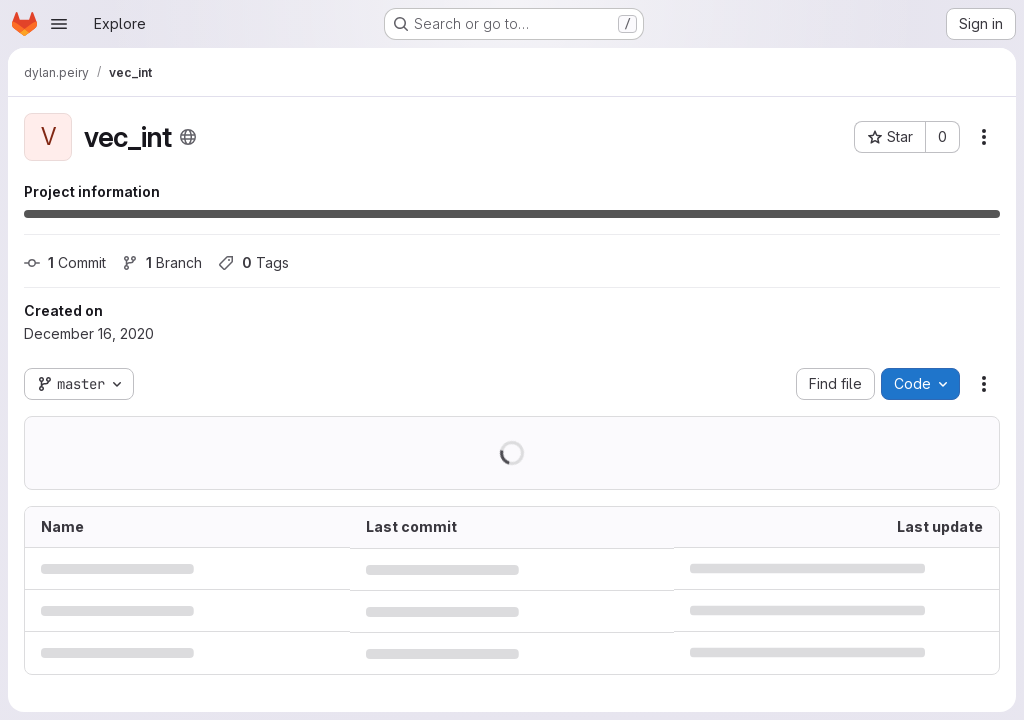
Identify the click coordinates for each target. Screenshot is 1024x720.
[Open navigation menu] (59, 24)
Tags (253, 262)
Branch (162, 262)
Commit (65, 262)
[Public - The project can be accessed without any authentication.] (188, 137)
